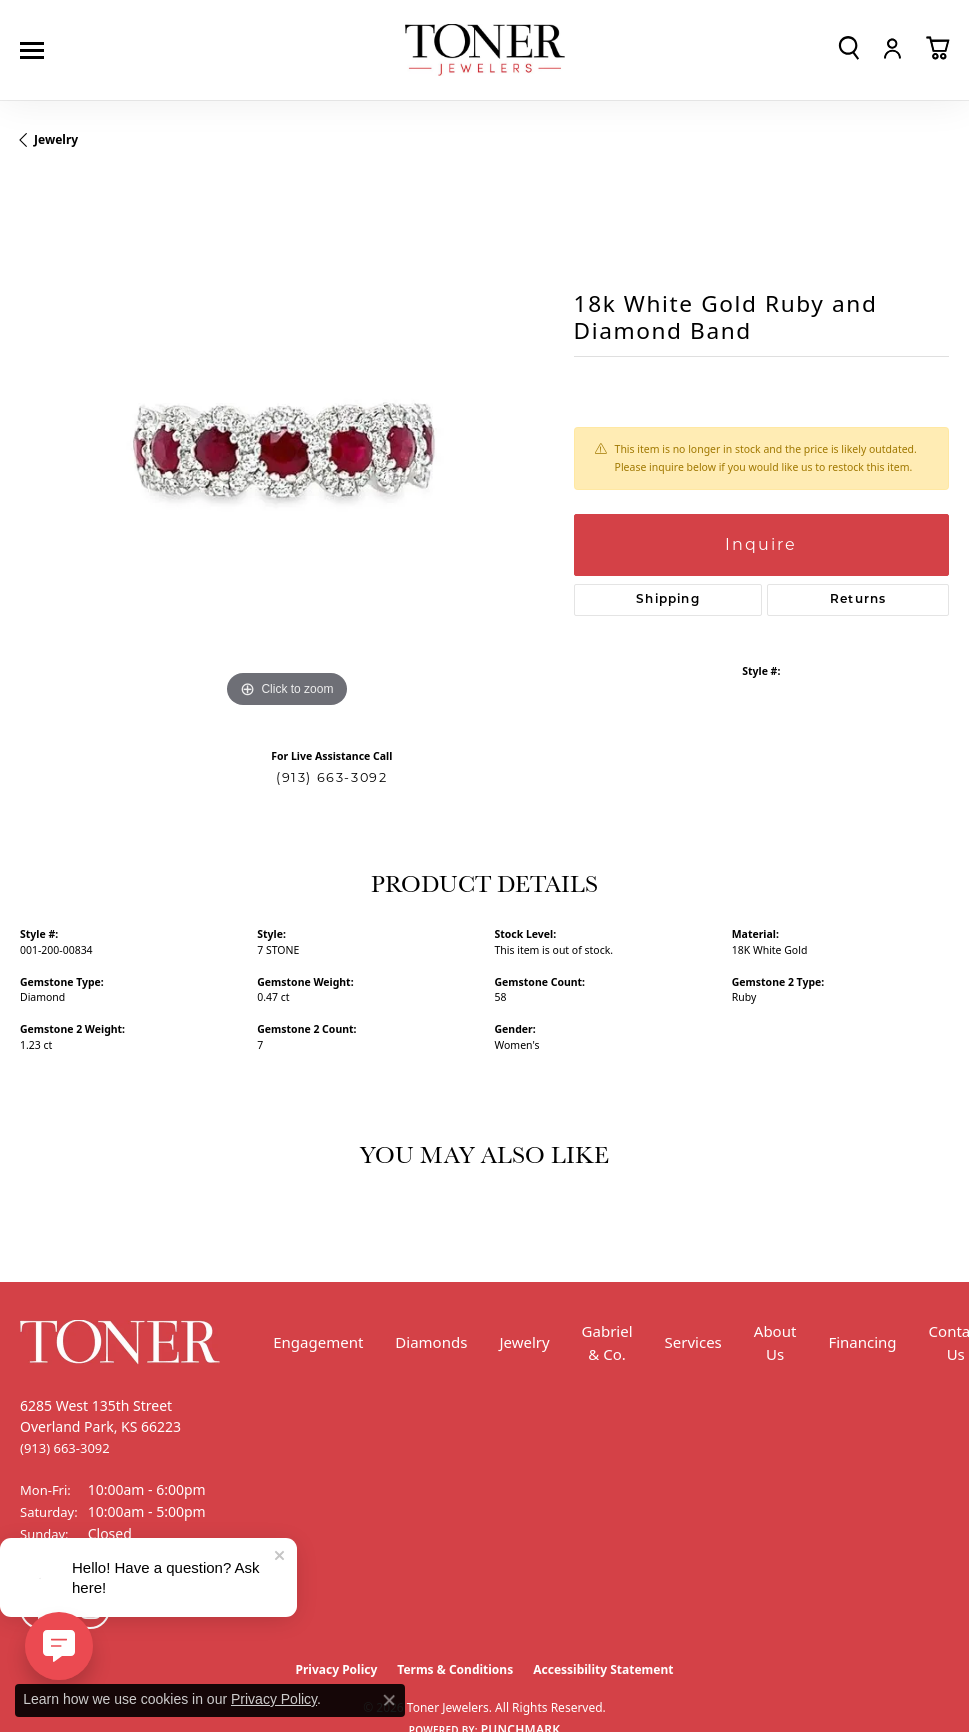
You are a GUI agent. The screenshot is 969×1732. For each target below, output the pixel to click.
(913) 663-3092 (331, 777)
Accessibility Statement (603, 1669)
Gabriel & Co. (607, 1342)
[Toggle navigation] (37, 50)
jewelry (56, 139)
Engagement (318, 1342)
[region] (287, 446)
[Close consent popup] (389, 1700)
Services (693, 1342)
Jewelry (524, 1342)
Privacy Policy (274, 1699)
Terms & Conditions (455, 1669)
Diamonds (431, 1342)
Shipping (668, 600)
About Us (775, 1342)
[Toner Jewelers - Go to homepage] (485, 50)
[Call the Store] (65, 1448)
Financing (862, 1342)
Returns (858, 600)
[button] (849, 48)
